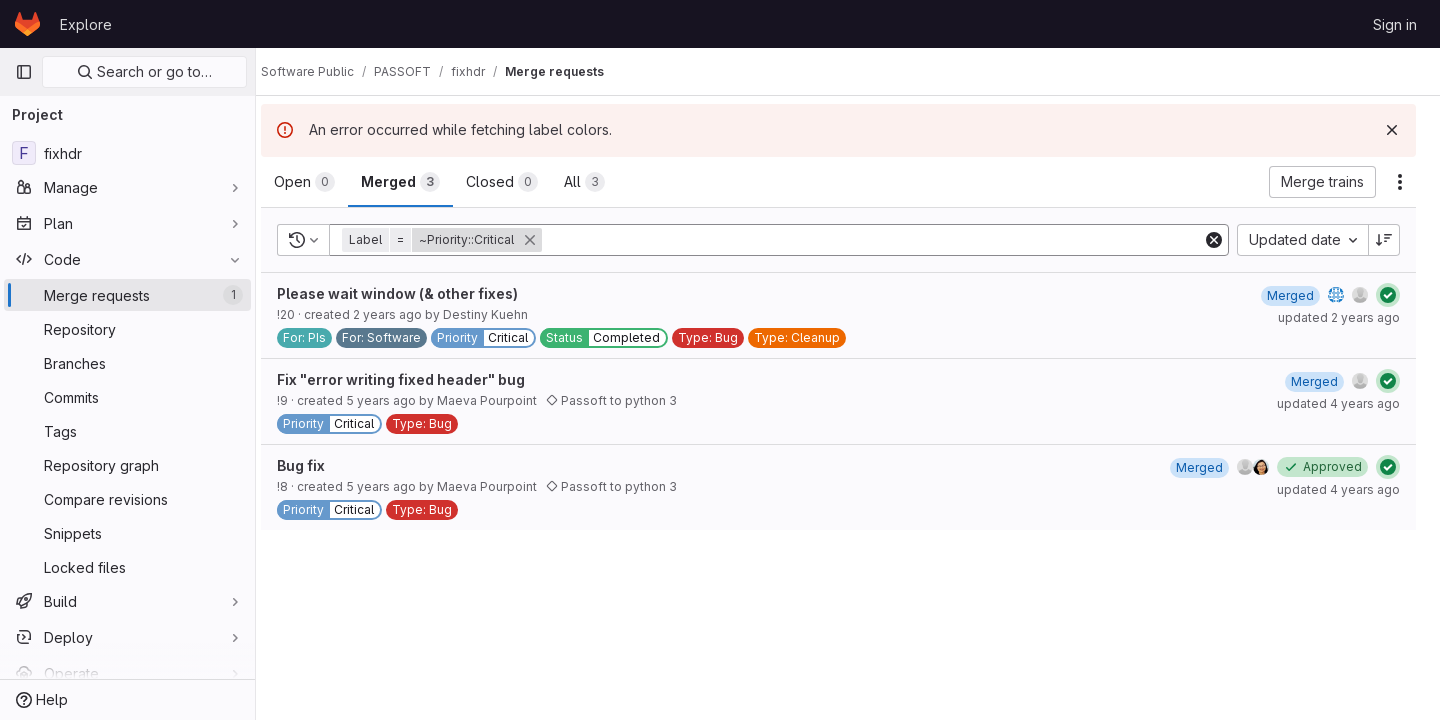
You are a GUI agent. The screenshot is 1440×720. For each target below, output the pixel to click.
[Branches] (127, 363)
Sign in (1395, 24)
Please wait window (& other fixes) (416, 293)
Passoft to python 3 (630, 400)
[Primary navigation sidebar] (24, 72)
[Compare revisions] (127, 499)
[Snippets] (127, 533)
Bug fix (320, 465)
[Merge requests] (127, 295)
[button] (463, 240)
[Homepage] (27, 24)
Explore (86, 24)
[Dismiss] (1392, 130)
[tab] (323, 182)
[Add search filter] (883, 240)
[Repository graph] (127, 465)
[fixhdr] (127, 153)
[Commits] (127, 397)
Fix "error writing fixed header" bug (420, 379)
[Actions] (1400, 182)
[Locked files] (127, 567)
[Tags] (127, 431)
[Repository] (127, 329)
